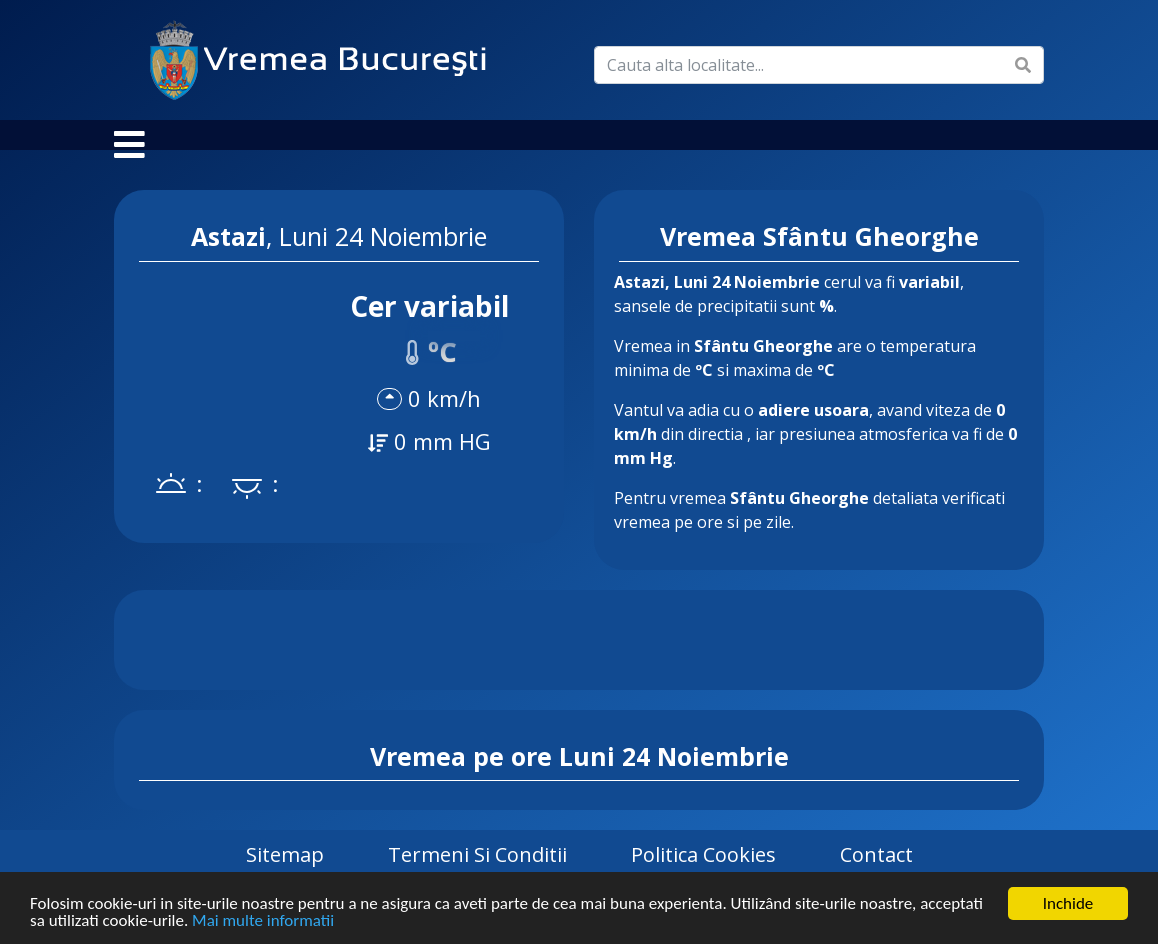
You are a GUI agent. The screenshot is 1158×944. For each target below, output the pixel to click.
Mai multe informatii (263, 921)
